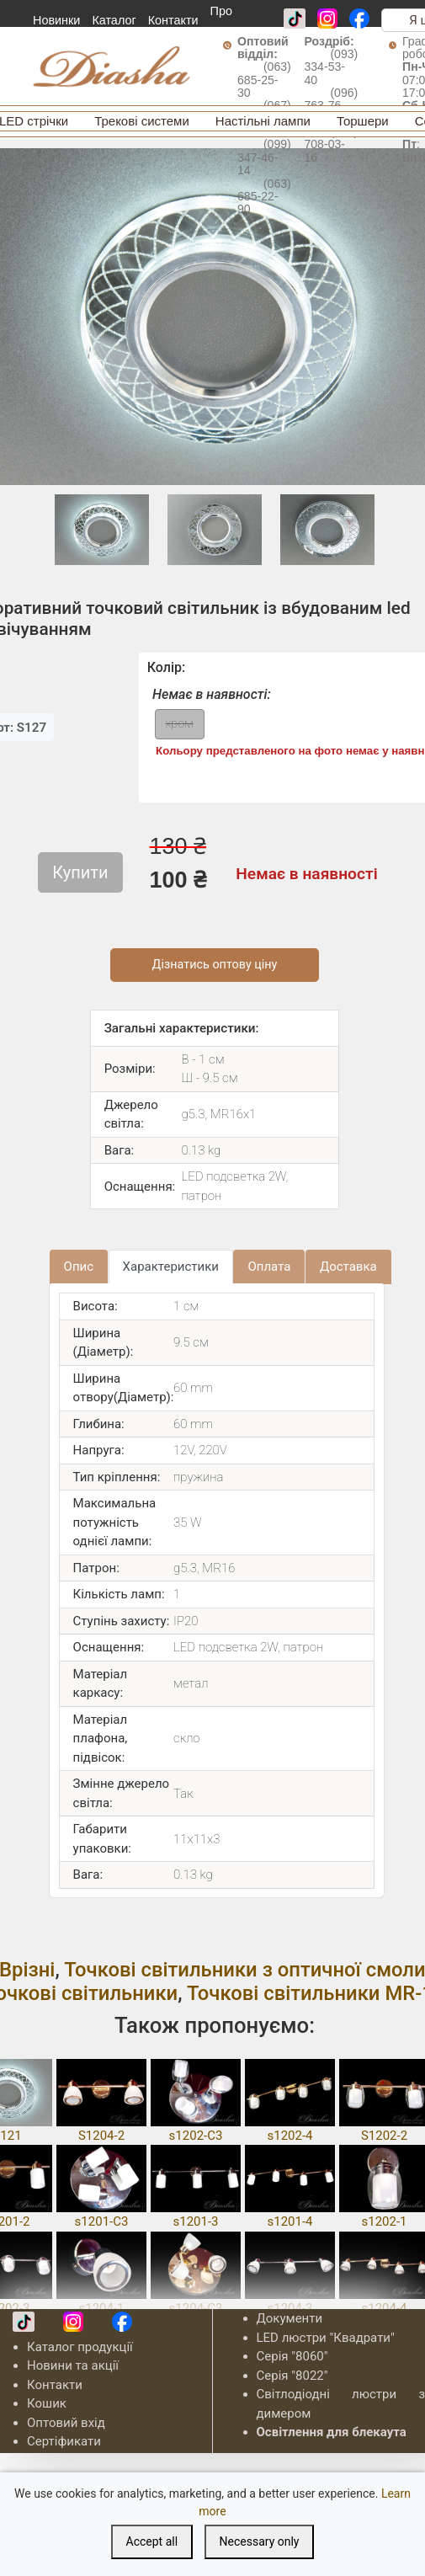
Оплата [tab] (268, 1266)
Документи (290, 2318)
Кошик (46, 2403)
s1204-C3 (196, 2308)
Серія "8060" (292, 2356)
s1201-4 (289, 2221)
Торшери (363, 121)
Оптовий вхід (66, 2422)
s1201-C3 (102, 2221)
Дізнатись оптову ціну (214, 964)
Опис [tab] (79, 1266)
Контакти (173, 20)
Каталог (113, 20)
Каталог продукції (80, 2347)
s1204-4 (383, 2308)
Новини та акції (73, 2365)
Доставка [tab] (348, 1266)
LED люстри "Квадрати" (326, 2337)
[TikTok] (294, 18)
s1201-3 (195, 2221)
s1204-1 (101, 2308)
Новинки (56, 20)
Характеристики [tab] (171, 1266)
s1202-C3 (196, 2135)
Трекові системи (141, 121)
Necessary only (260, 2541)
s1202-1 (383, 2221)
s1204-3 (289, 2308)
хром (180, 724)
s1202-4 (289, 2135)
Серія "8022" (292, 2375)
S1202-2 (384, 2135)
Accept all (152, 2541)
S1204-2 (101, 2135)
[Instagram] (327, 18)
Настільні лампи (263, 121)
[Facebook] (359, 18)
